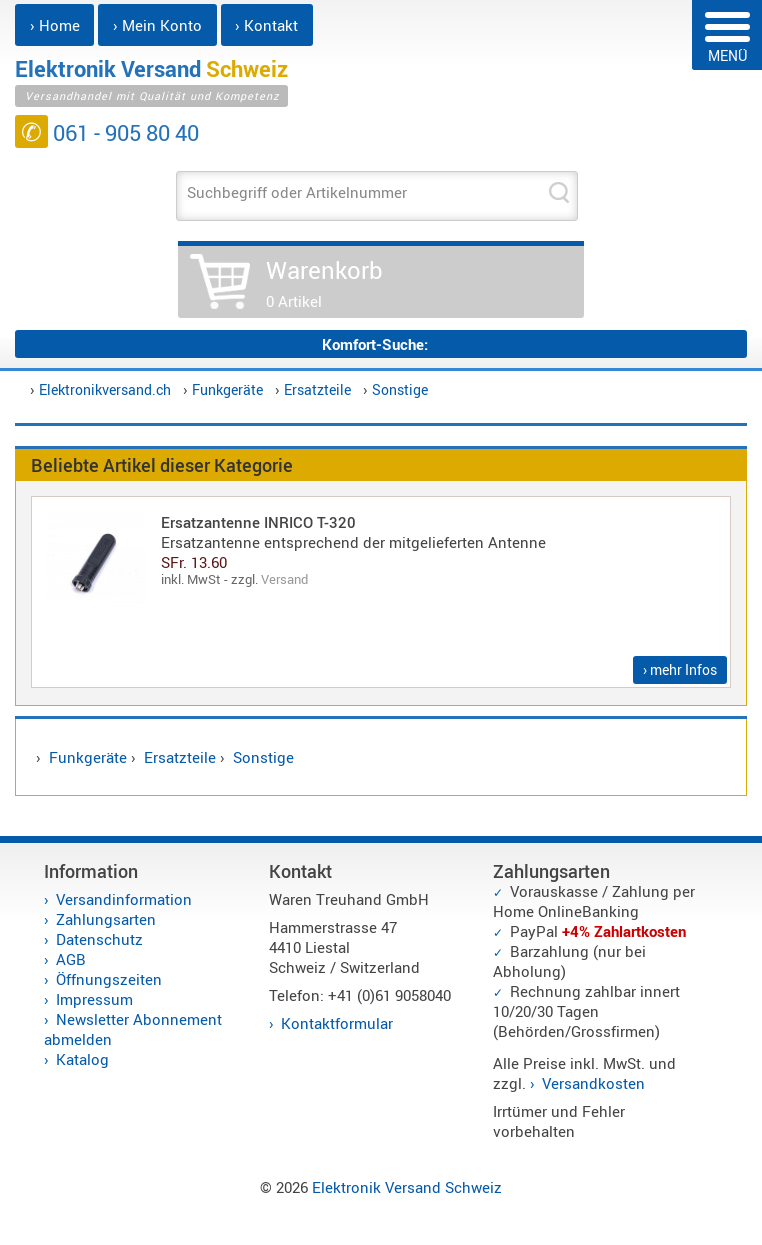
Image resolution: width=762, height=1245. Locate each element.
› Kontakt (266, 25)
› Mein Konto (157, 25)
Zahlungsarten (106, 919)
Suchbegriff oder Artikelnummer (297, 192)
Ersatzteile (317, 389)
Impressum (94, 999)
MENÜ (727, 38)
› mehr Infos (680, 669)
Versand (284, 579)
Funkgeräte (227, 389)
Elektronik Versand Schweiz (407, 1187)
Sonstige (400, 389)
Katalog (82, 1059)
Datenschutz (99, 939)
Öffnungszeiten (109, 979)
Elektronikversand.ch (105, 389)
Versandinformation (124, 899)
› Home (55, 25)
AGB (71, 959)
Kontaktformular (337, 1023)
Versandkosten (593, 1083)
